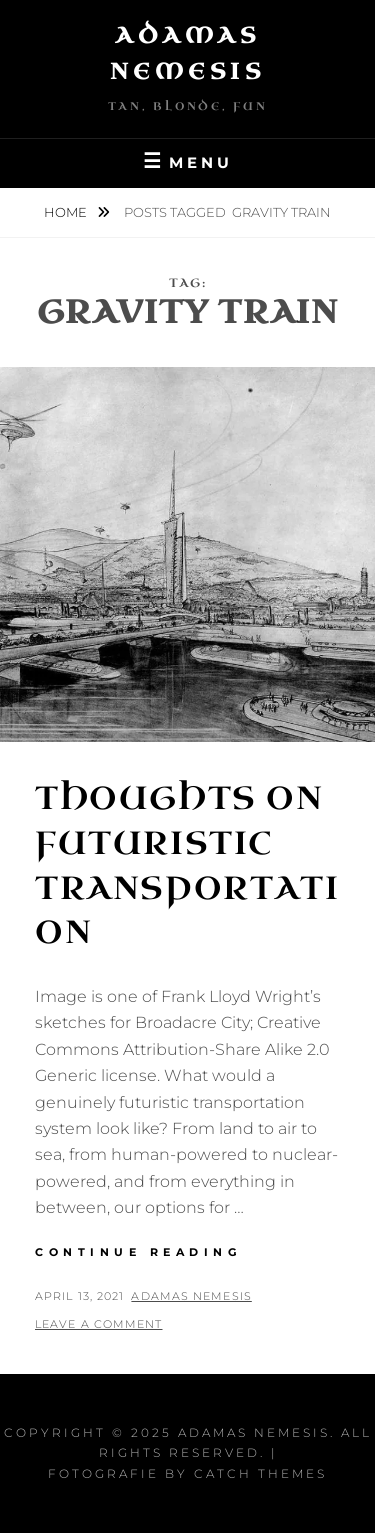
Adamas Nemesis (191, 1296)
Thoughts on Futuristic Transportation (187, 865)
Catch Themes (260, 1473)
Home (67, 212)
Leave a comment (99, 1324)
